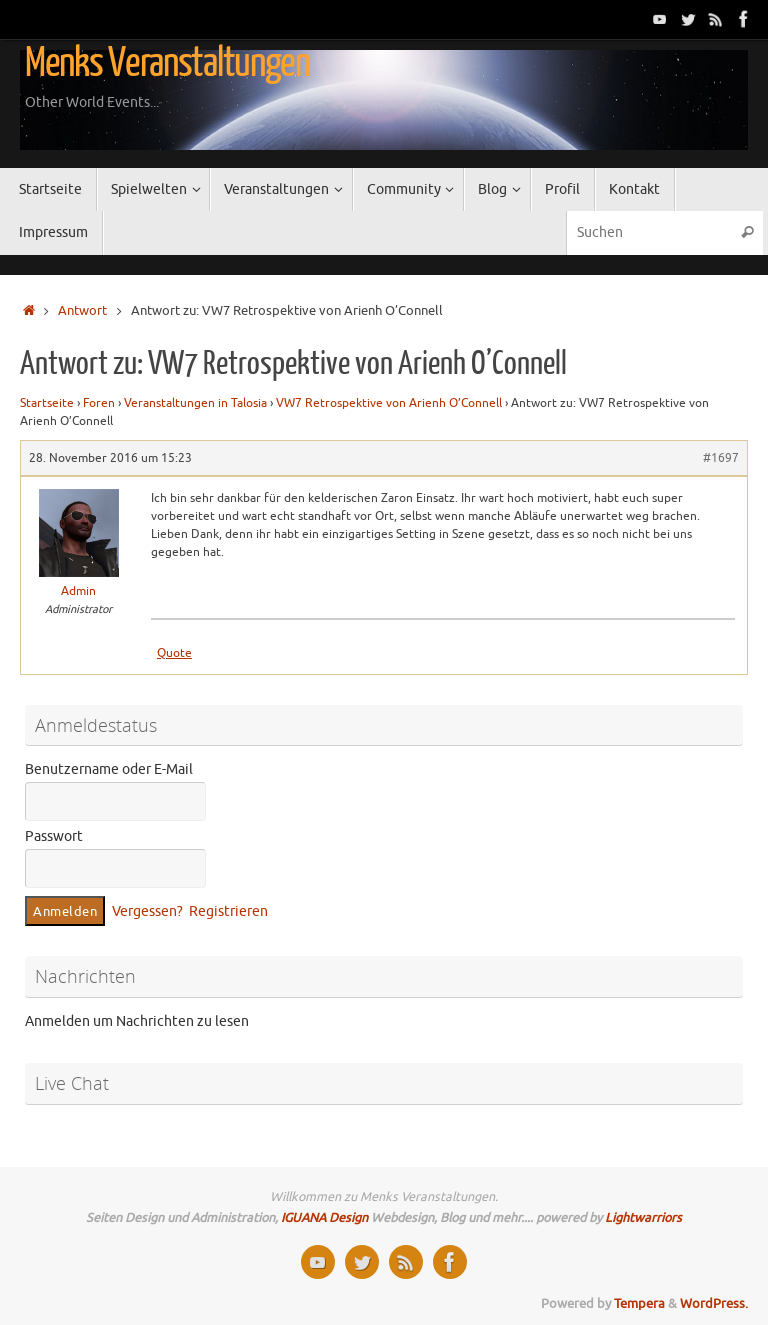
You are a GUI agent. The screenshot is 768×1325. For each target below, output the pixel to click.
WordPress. (714, 1304)
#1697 (721, 458)
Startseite (47, 403)
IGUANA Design (324, 1218)
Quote (174, 653)
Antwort (82, 311)
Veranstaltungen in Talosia (195, 403)
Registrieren (228, 911)
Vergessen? (147, 911)
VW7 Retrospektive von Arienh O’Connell (389, 403)
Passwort (54, 836)
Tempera (639, 1304)
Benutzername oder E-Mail (109, 769)
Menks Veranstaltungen (167, 63)
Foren (99, 403)
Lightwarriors (643, 1218)
